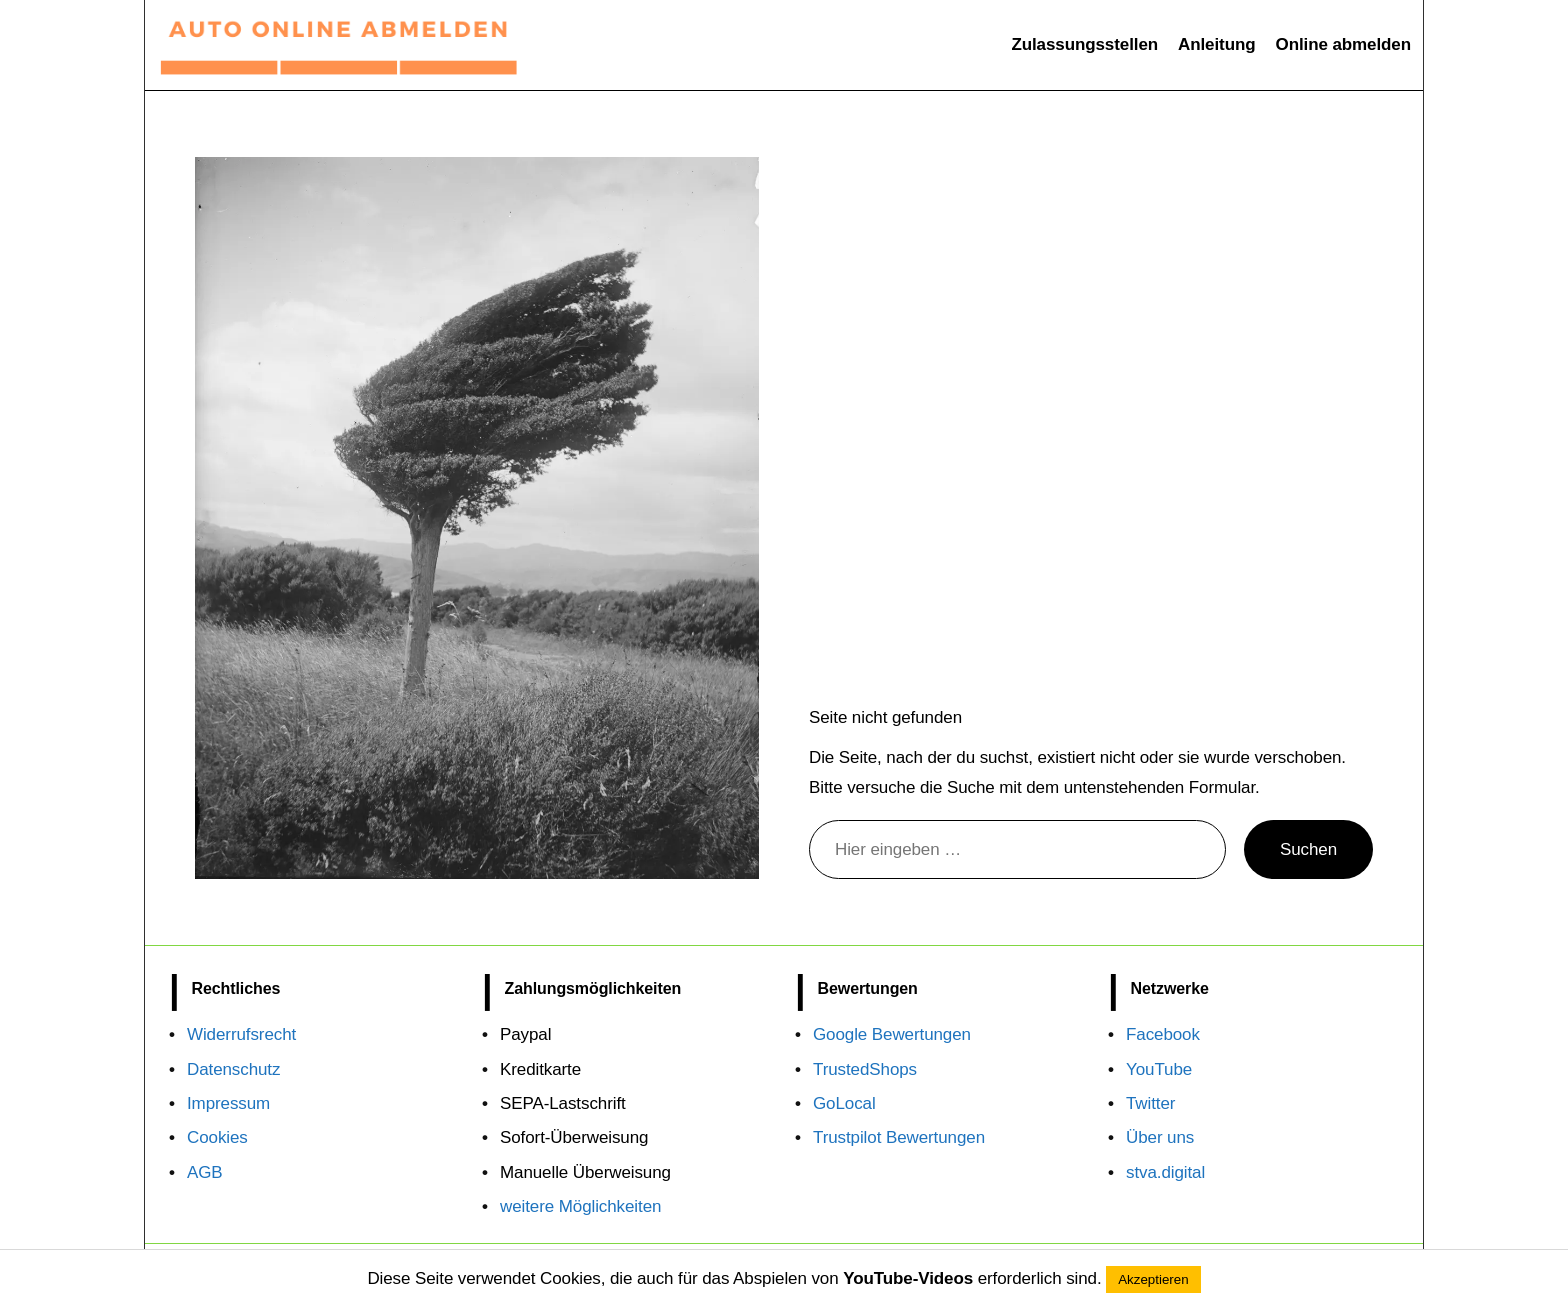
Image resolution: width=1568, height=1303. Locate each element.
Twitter (1150, 1103)
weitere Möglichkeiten (580, 1206)
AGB (205, 1172)
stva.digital (1165, 1172)
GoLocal (844, 1103)
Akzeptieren (1153, 1279)
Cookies (217, 1137)
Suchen (1308, 849)
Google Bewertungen (892, 1034)
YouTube (1159, 1069)
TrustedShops (865, 1069)
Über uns (1160, 1137)
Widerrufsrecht (241, 1034)
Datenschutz (233, 1069)
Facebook (1163, 1034)
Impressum (228, 1103)
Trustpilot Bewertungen (899, 1137)
